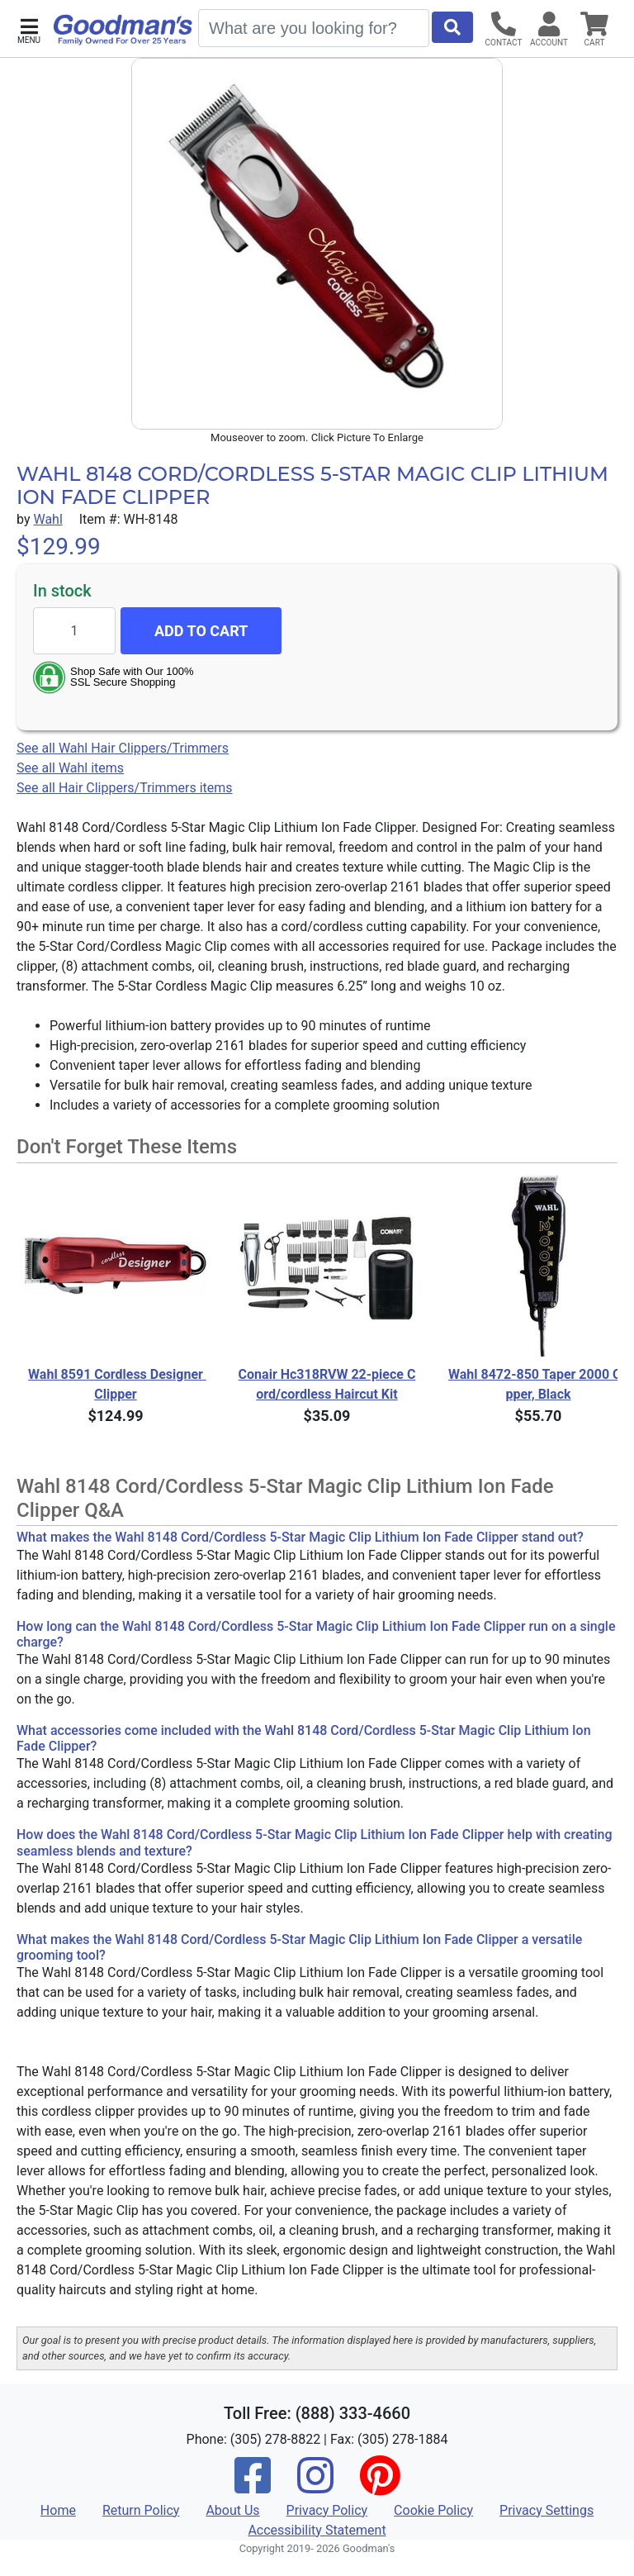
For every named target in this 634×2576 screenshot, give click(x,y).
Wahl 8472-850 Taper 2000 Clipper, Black (538, 1384)
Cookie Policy (433, 2510)
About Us (232, 2510)
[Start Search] (452, 27)
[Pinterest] (380, 2486)
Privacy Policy (327, 2510)
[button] (29, 29)
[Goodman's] (123, 29)
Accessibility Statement (317, 2530)
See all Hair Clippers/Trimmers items (125, 788)
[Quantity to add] (74, 630)
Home (58, 2510)
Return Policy (140, 2510)
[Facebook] (252, 2486)
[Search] (313, 28)
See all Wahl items (70, 768)
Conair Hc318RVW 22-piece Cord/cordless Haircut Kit (327, 1384)
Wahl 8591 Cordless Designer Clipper (117, 1384)
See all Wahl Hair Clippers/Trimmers (123, 748)
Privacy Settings (546, 2510)
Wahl (47, 519)
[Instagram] (315, 2486)
